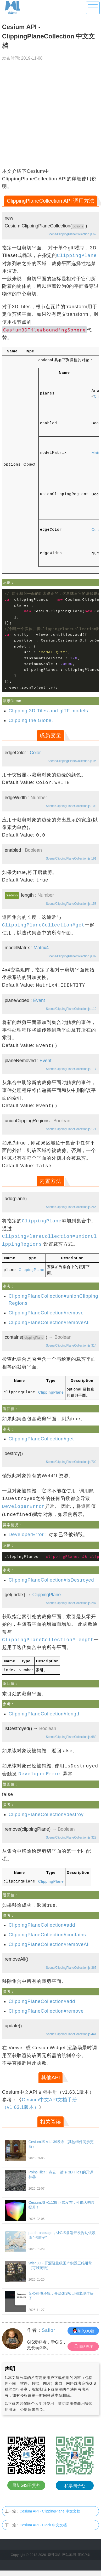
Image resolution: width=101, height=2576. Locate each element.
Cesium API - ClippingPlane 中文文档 (50, 2510)
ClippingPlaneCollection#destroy (46, 1814)
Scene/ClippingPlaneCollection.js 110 (71, 1008)
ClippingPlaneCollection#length (45, 1713)
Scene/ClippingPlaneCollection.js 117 (71, 1069)
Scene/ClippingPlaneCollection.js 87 (72, 956)
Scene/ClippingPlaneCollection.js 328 (71, 1837)
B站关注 (83, 2345)
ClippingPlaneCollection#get (41, 1438)
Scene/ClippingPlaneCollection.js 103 (71, 806)
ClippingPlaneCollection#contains (47, 1934)
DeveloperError (26, 1534)
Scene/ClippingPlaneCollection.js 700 (71, 1461)
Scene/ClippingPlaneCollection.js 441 (71, 2033)
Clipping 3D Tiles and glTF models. (49, 710)
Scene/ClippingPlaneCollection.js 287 (71, 1603)
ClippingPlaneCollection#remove (46, 1312)
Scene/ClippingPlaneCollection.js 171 (71, 1129)
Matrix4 (41, 947)
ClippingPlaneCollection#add (42, 1924)
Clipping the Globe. (31, 720)
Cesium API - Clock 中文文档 (43, 2524)
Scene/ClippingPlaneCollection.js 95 (72, 761)
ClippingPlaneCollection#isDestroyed (51, 1579)
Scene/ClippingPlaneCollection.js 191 (71, 858)
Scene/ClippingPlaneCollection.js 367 (71, 1967)
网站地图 (69, 2554)
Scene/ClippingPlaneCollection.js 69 (72, 234)
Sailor (48, 2329)
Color (35, 752)
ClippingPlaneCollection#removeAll (49, 1322)
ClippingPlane (31, 1269)
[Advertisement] (49, 116)
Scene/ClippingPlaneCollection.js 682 (71, 1736)
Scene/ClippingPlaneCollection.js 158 (71, 903)
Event (39, 1000)
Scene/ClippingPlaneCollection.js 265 (71, 1207)
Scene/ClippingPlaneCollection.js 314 (71, 1345)
